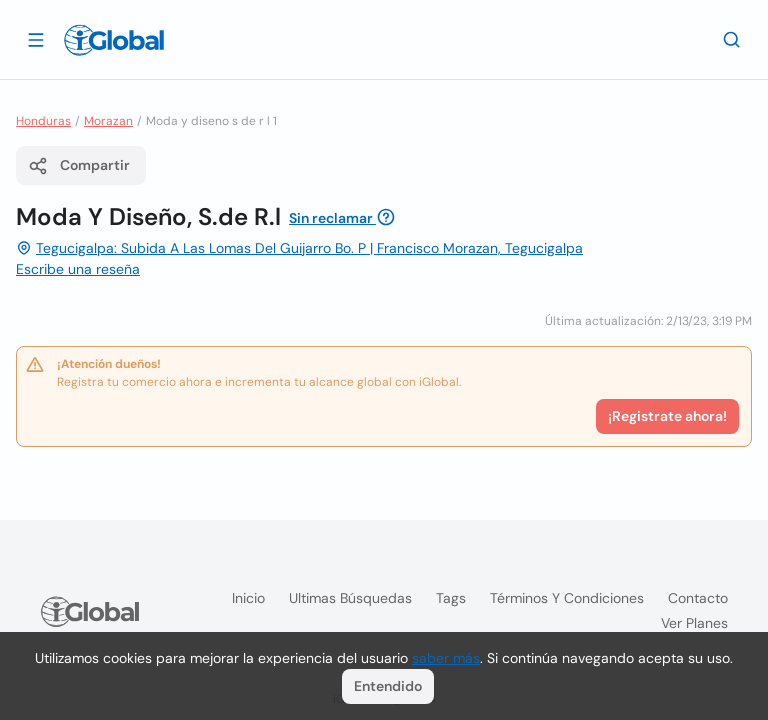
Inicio (248, 598)
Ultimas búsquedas (350, 598)
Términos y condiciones (567, 598)
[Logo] (114, 40)
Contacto (698, 598)
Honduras (43, 121)
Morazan (108, 121)
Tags (451, 598)
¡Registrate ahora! (667, 416)
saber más (446, 658)
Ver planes (694, 623)
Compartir (79, 166)
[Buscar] (732, 39)
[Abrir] (36, 39)
